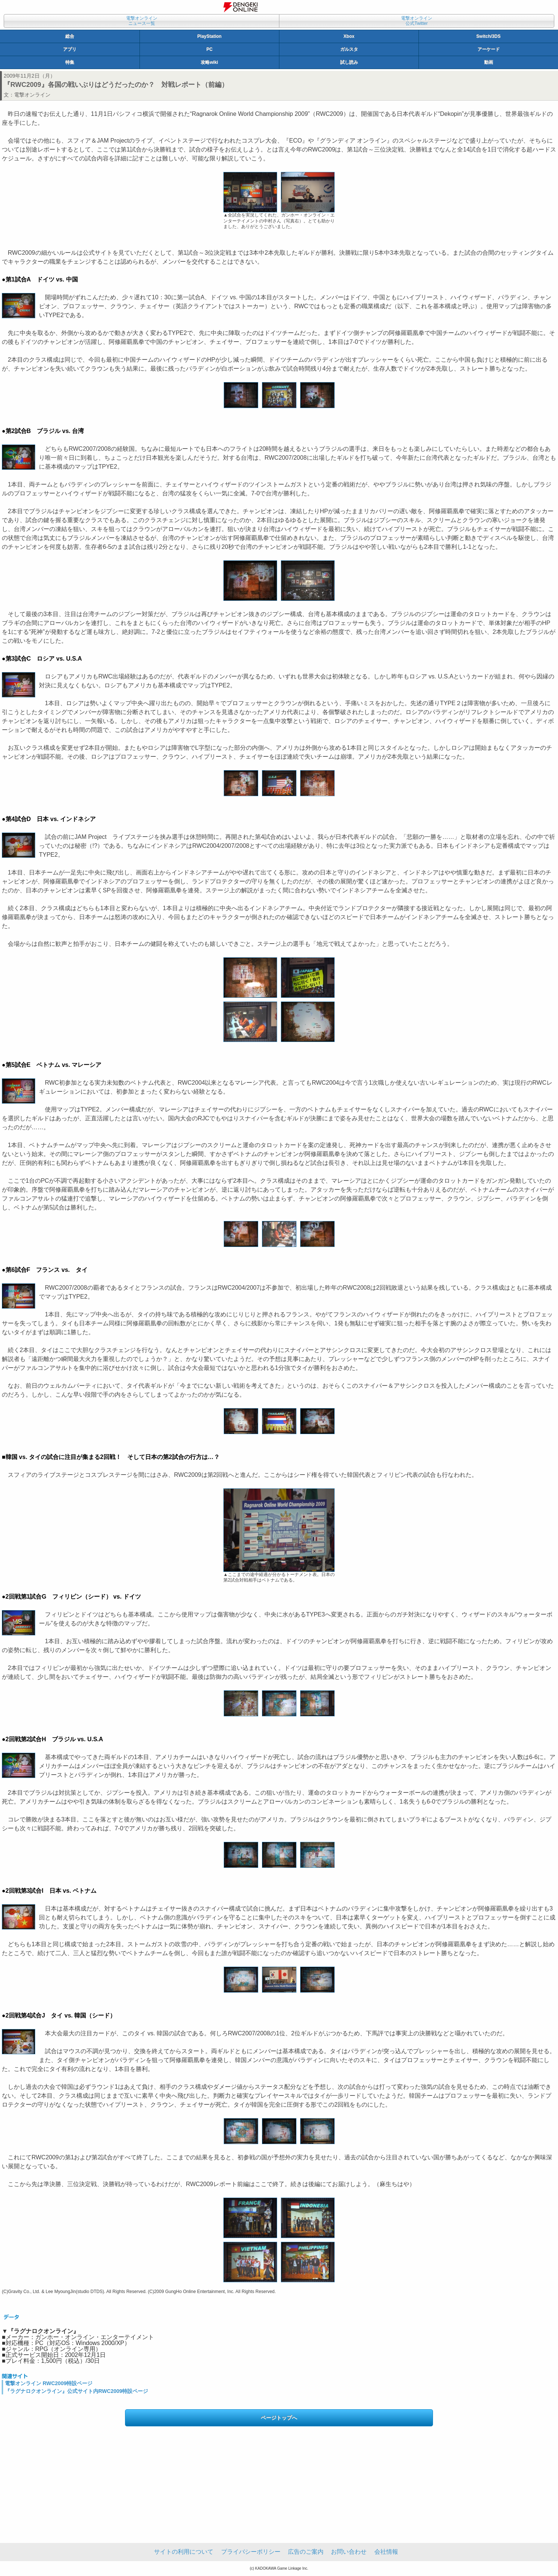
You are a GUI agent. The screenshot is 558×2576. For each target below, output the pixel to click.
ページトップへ (279, 2418)
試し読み (349, 62)
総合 (69, 36)
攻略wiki (209, 62)
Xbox (349, 36)
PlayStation (209, 36)
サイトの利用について (183, 2552)
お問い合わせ (349, 2552)
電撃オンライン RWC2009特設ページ (48, 2383)
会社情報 (386, 2552)
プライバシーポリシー (250, 2552)
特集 (69, 62)
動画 (488, 62)
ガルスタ (349, 49)
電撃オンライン (32, 95)
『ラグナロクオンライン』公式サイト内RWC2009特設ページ (76, 2391)
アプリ (69, 49)
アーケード (488, 49)
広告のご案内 (306, 2552)
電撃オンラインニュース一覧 (141, 21)
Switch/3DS (488, 36)
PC (209, 49)
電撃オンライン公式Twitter (416, 21)
